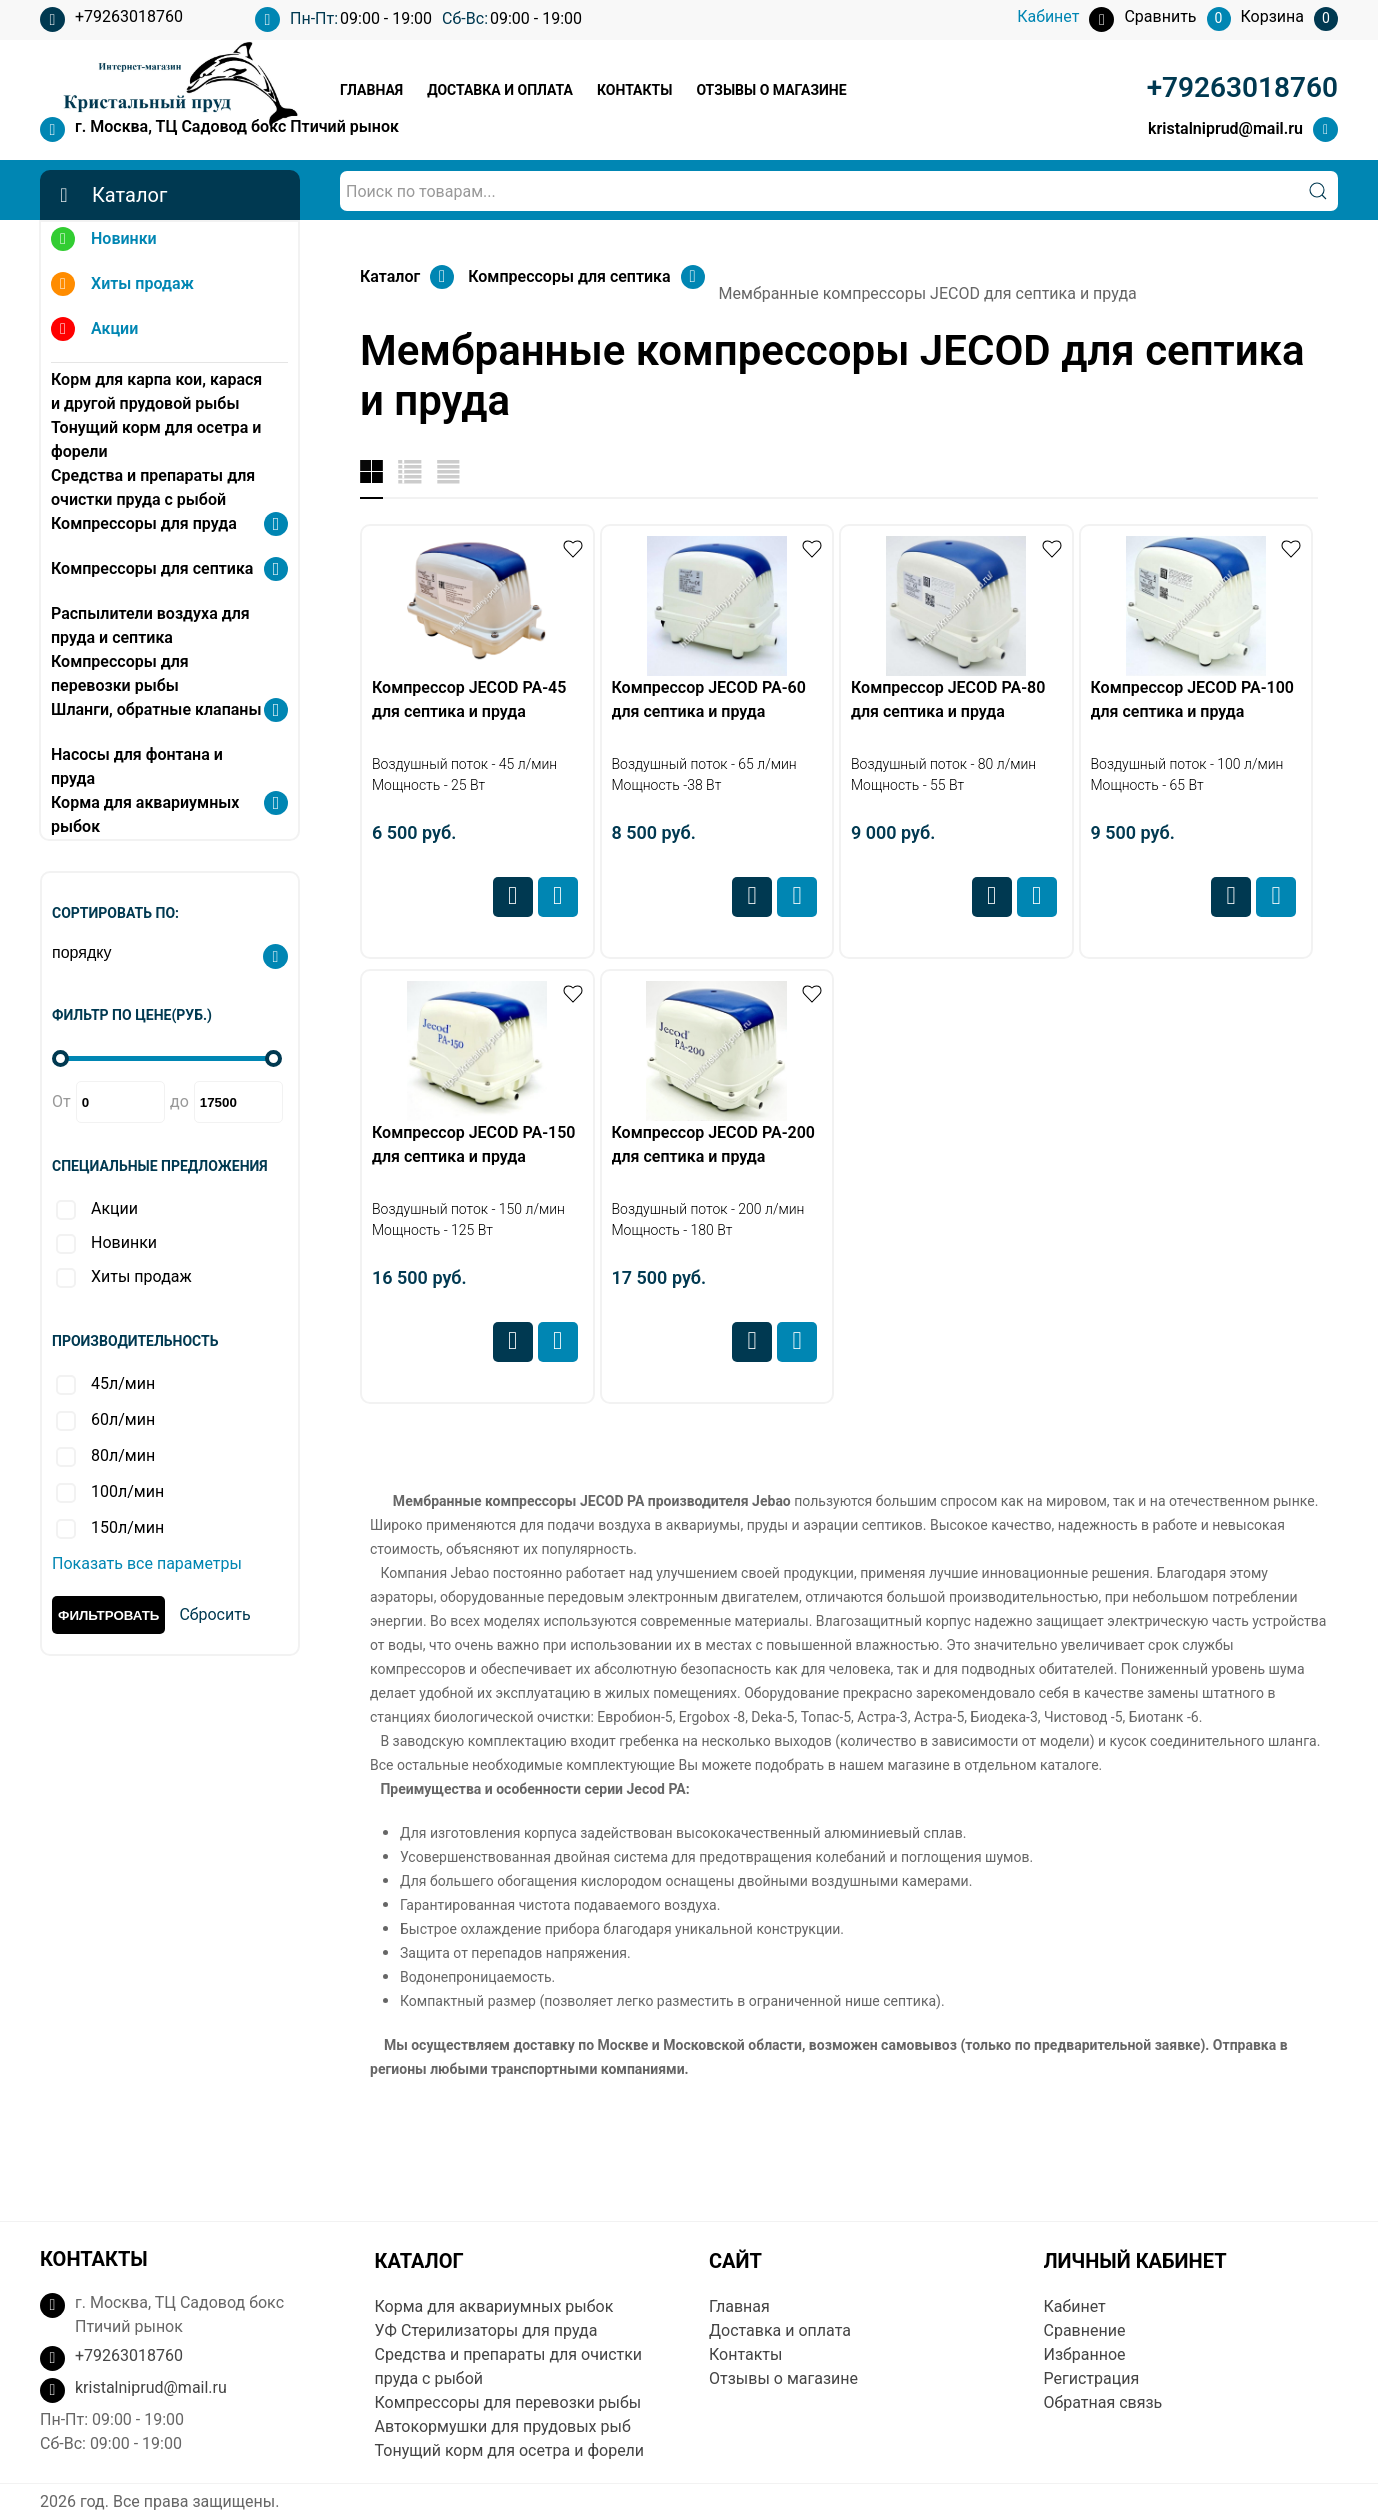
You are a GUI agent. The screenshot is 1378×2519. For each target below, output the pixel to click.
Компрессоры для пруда (144, 523)
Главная (371, 90)
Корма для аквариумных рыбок (145, 814)
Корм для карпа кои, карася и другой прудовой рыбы (156, 391)
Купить (558, 897)
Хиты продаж (122, 286)
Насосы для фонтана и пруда (137, 766)
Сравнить (513, 897)
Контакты (634, 90)
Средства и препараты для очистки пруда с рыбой (153, 487)
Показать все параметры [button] (147, 1563)
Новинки (104, 241)
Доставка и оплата (500, 90)
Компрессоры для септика (152, 568)
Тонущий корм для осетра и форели (156, 439)
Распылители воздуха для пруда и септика (150, 625)
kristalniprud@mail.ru (1225, 128)
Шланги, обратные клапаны (156, 709)
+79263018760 (111, 19)
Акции (94, 331)
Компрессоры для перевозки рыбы (120, 673)
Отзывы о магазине (771, 90)
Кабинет (1075, 2306)
